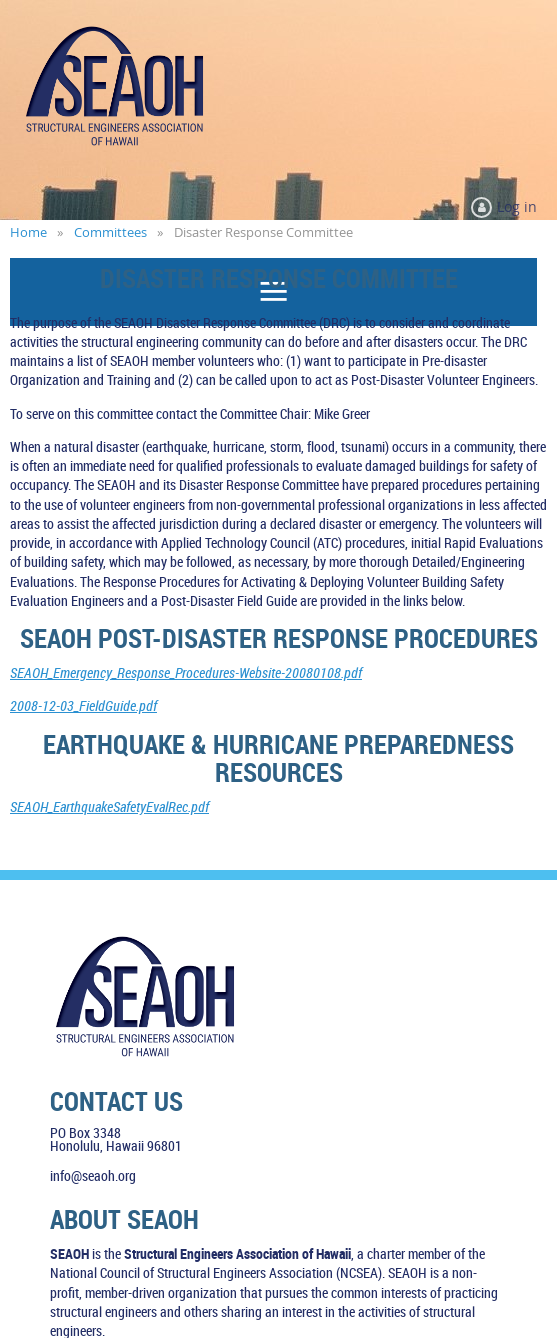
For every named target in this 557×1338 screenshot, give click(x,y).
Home (28, 232)
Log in (517, 206)
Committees (110, 232)
